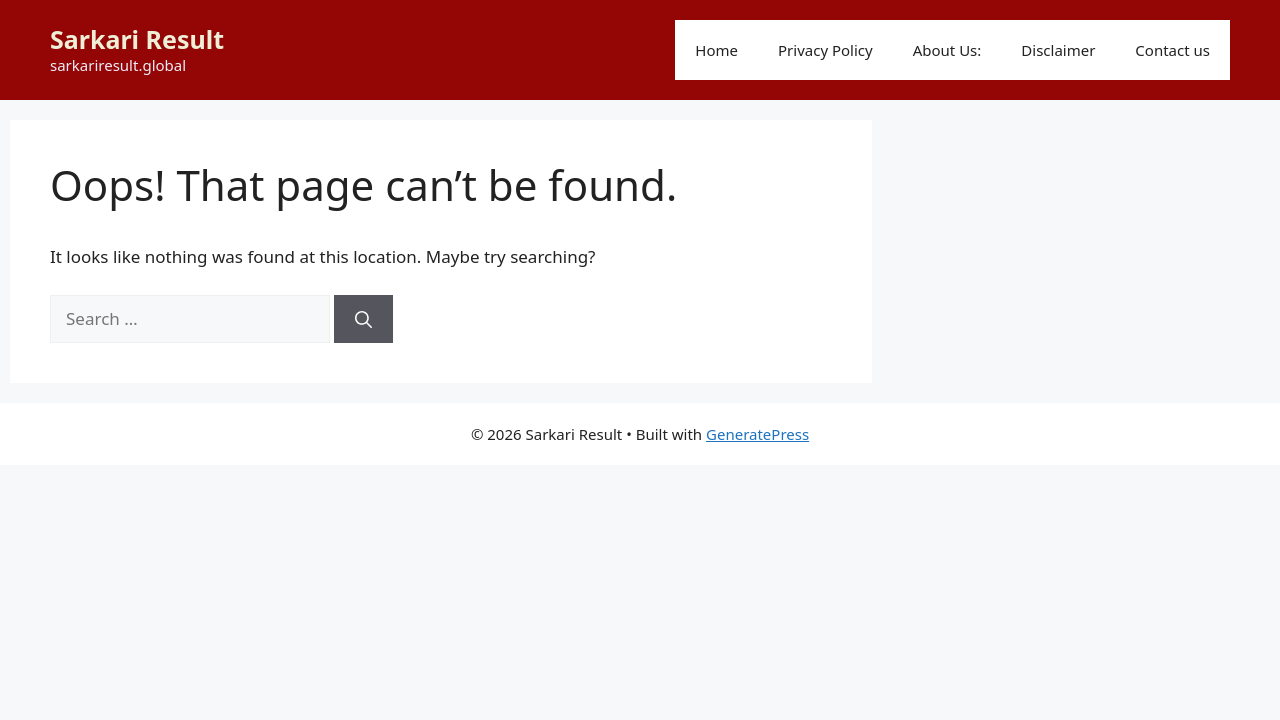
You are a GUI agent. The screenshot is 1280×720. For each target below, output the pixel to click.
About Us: (947, 50)
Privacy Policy (825, 50)
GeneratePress (757, 434)
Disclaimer (1058, 50)
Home (716, 50)
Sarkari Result (137, 39)
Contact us (1172, 50)
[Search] (363, 319)
